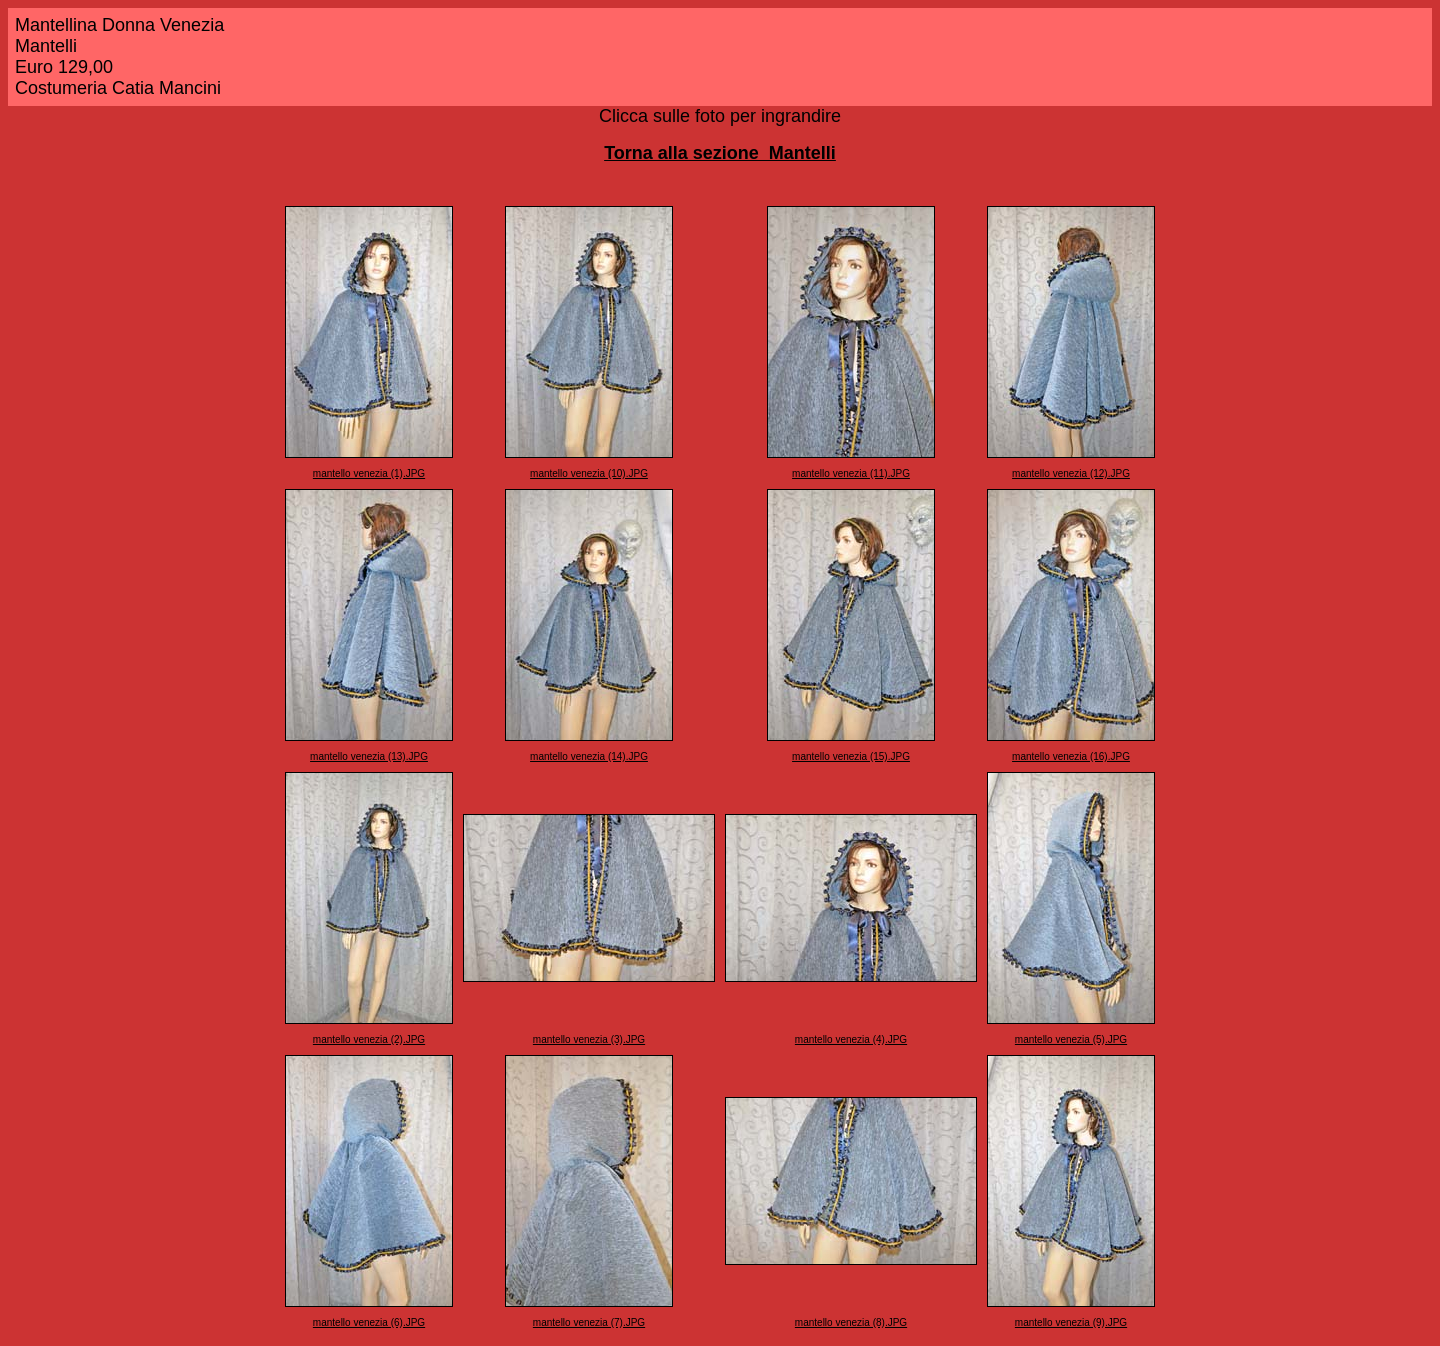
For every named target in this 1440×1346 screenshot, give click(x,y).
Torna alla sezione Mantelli (720, 153)
